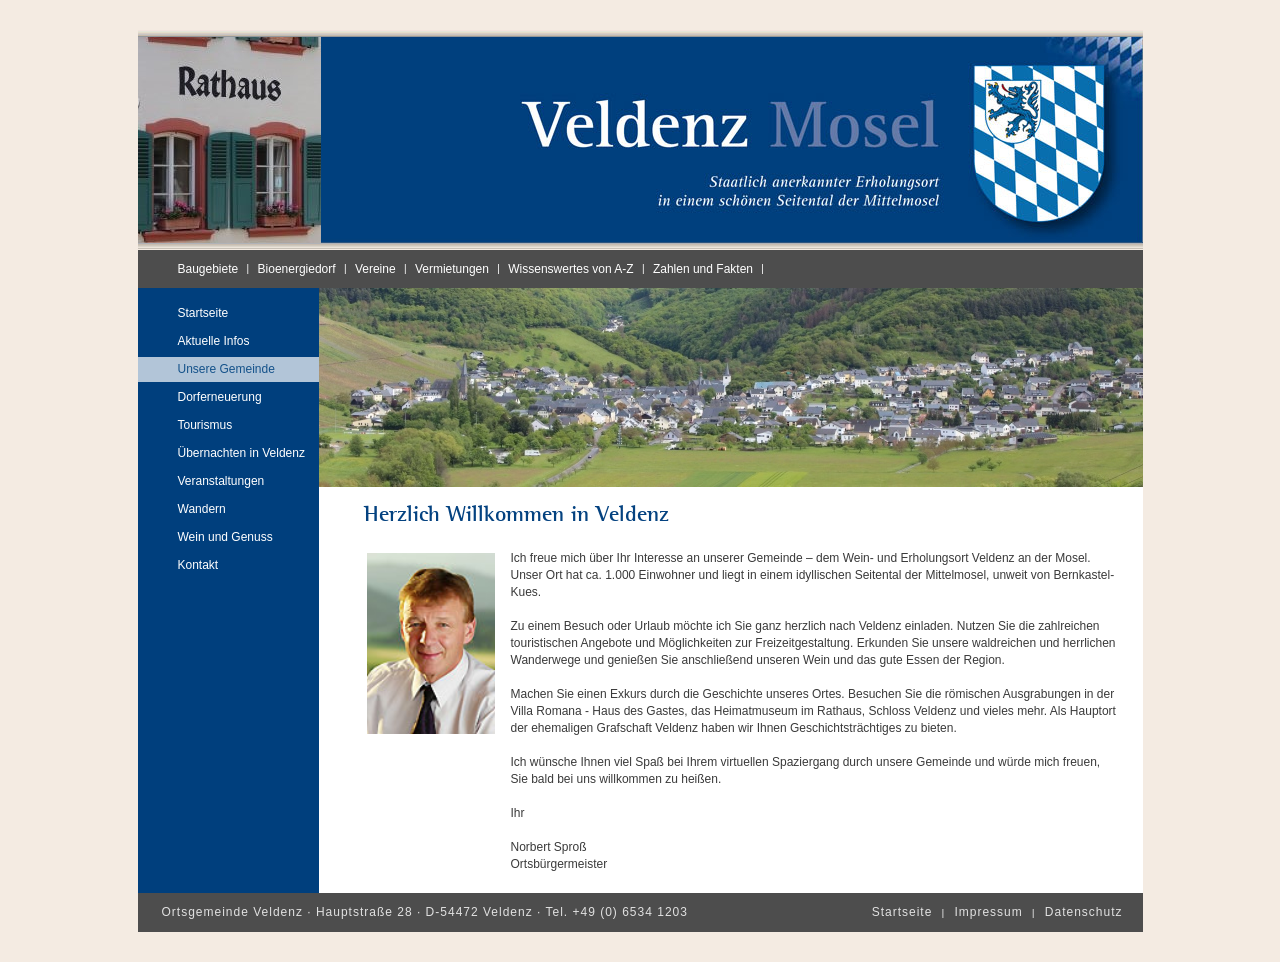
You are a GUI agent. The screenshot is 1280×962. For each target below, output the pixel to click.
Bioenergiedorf (297, 269)
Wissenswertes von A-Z (570, 269)
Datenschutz (1084, 912)
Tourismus (205, 425)
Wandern (202, 509)
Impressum (988, 912)
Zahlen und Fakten (703, 269)
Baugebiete (208, 269)
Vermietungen (452, 269)
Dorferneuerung (220, 397)
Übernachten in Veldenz (241, 453)
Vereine (375, 269)
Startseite (203, 313)
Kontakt (198, 565)
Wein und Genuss (225, 537)
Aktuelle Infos (214, 341)
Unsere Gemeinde (226, 369)
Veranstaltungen (221, 481)
